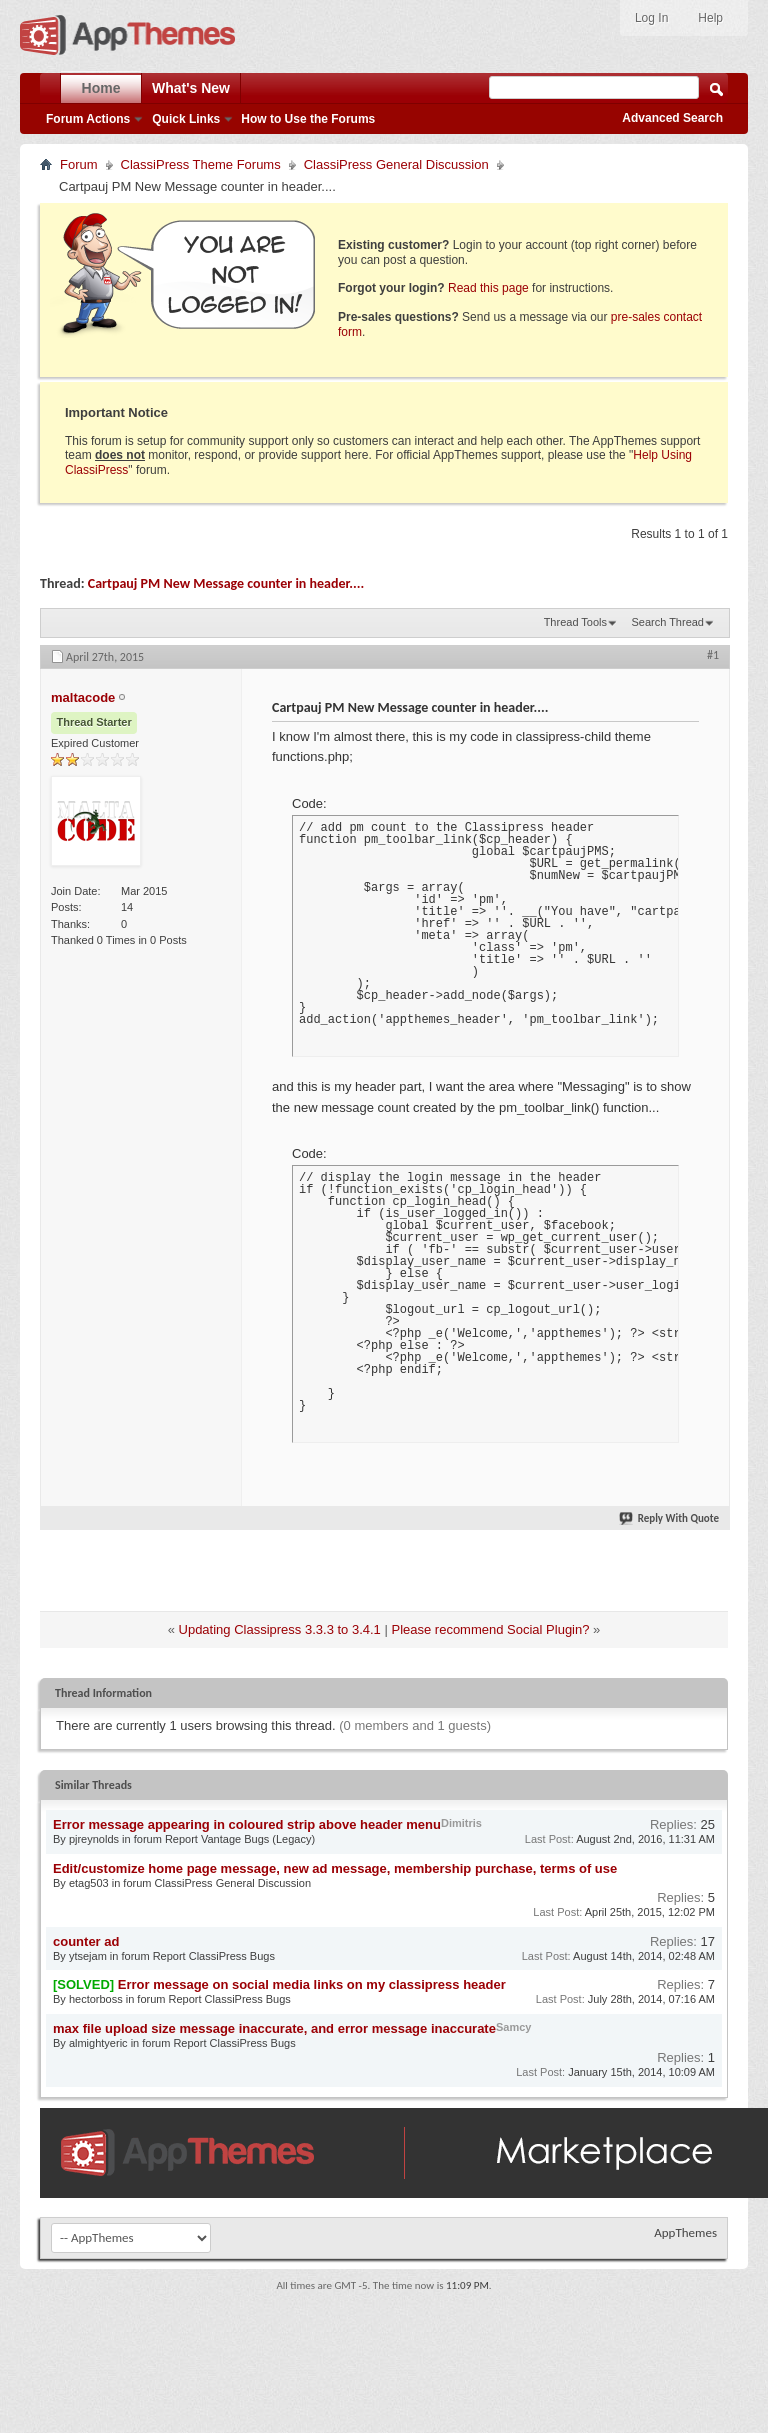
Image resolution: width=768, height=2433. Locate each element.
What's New (191, 88)
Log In (651, 18)
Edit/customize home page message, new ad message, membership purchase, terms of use (335, 1868)
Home (101, 88)
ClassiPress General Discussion (396, 164)
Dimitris (461, 1823)
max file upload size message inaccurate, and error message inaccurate (274, 2028)
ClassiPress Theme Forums (201, 164)
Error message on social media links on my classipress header (312, 1984)
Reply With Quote (670, 1518)
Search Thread (667, 622)
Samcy (513, 2027)
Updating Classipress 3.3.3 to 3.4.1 (280, 1629)
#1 (713, 655)
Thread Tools (575, 622)
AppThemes (685, 2232)
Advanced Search (672, 118)
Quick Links (186, 119)
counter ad (86, 1941)
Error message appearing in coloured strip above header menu (247, 1824)
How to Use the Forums (308, 119)
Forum (79, 164)
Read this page (488, 288)
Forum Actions (88, 119)
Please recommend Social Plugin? (490, 1629)
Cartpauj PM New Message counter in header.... (226, 583)
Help (710, 18)
